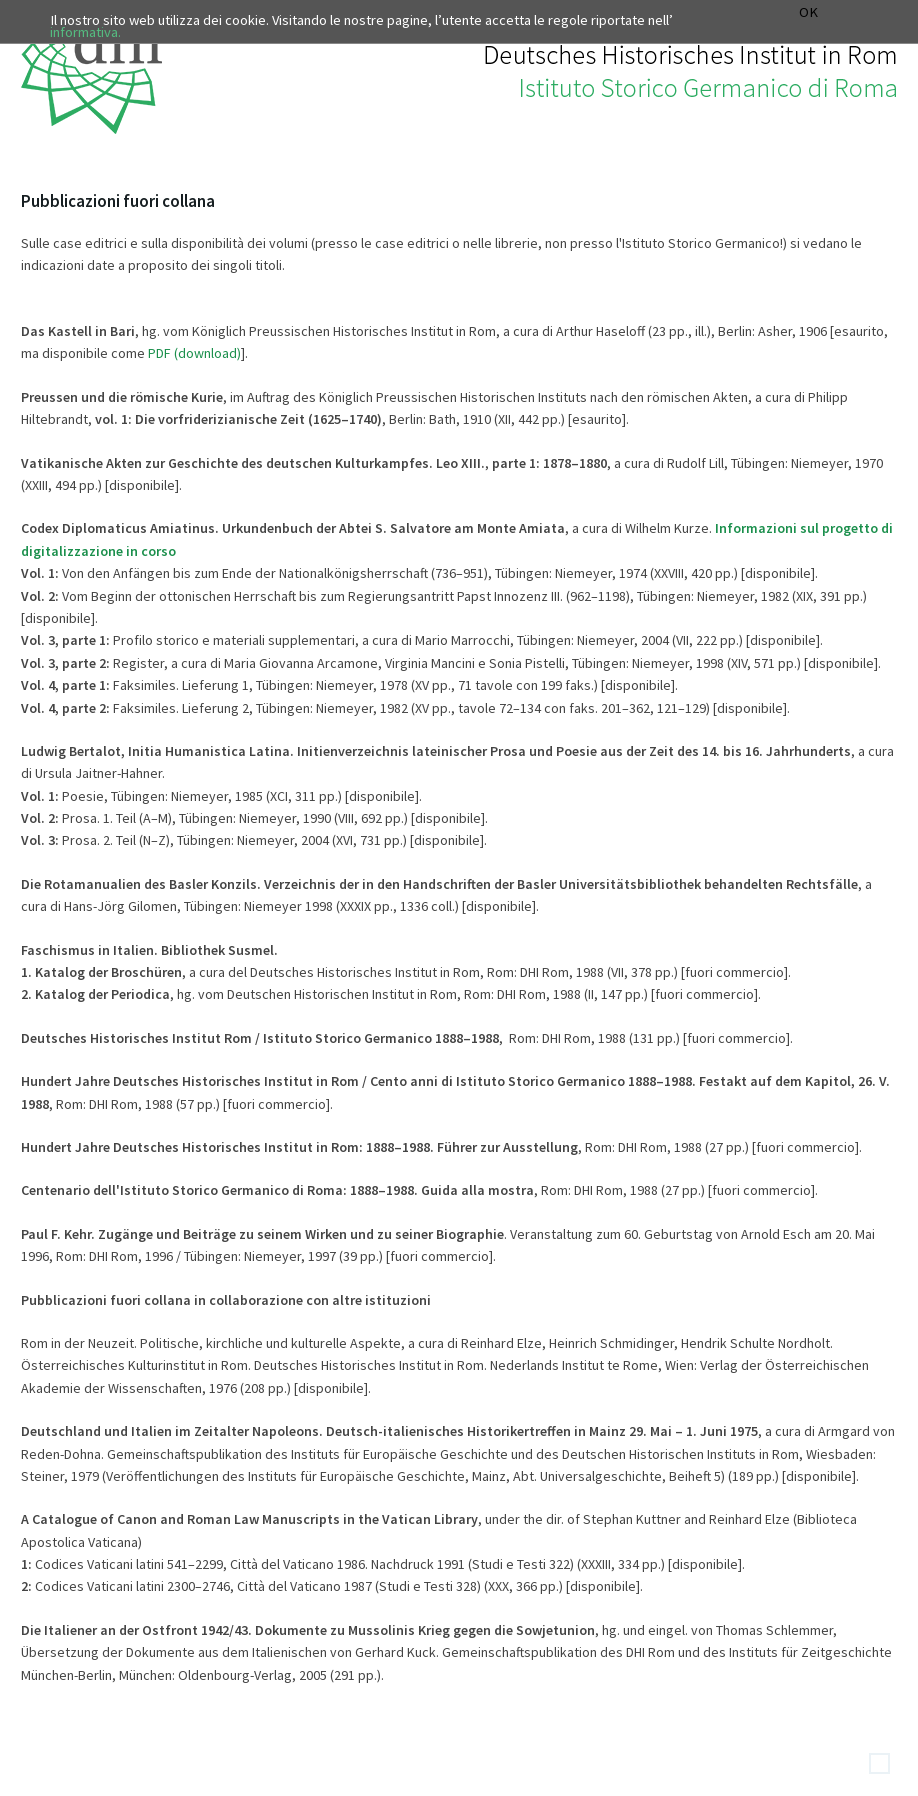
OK (808, 12)
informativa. (85, 32)
